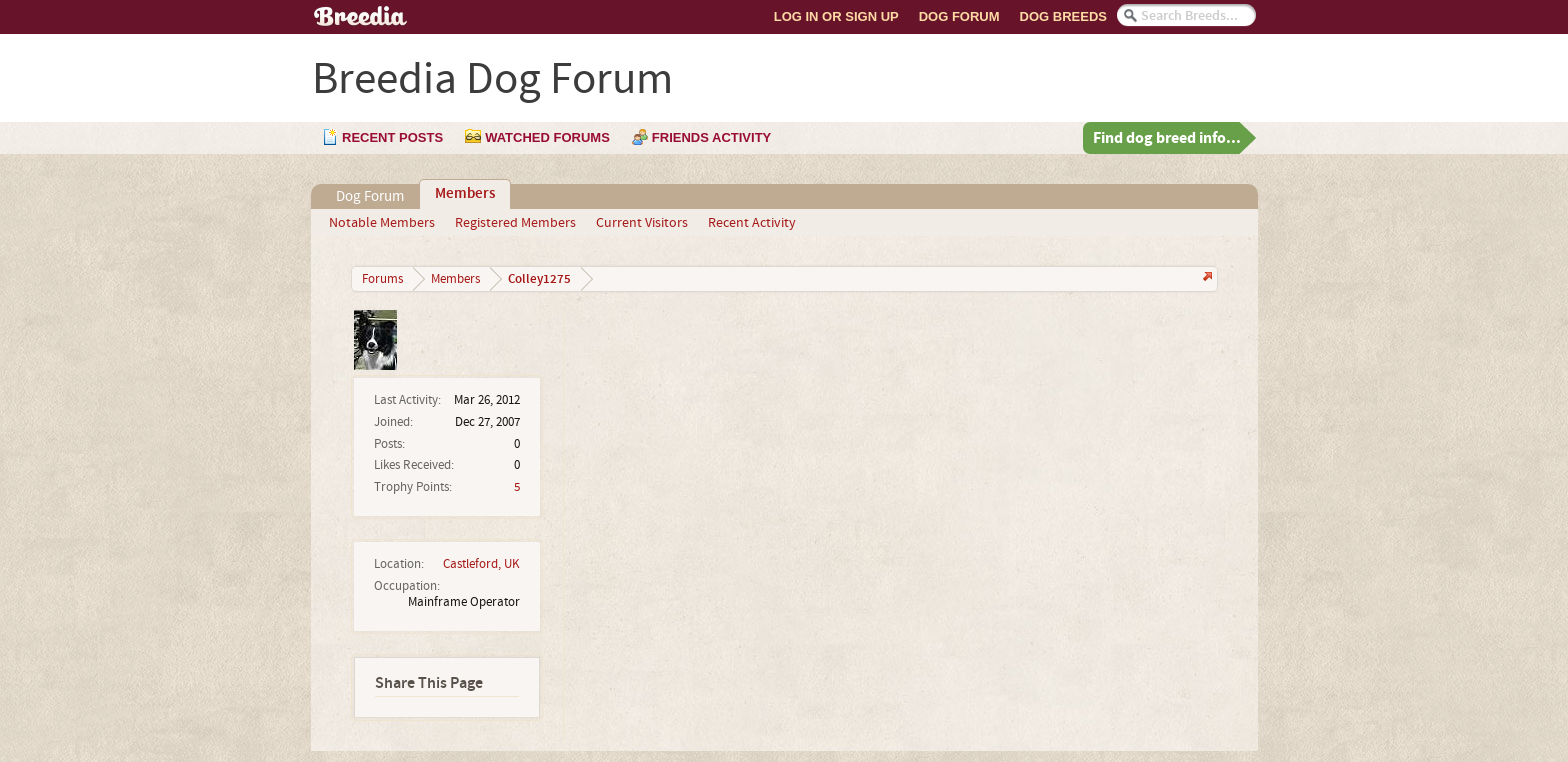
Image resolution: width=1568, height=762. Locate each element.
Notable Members (382, 223)
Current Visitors (642, 223)
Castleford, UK (481, 564)
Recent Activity (752, 223)
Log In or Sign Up (836, 16)
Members (465, 194)
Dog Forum (959, 16)
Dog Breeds (1063, 16)
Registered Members (515, 223)
